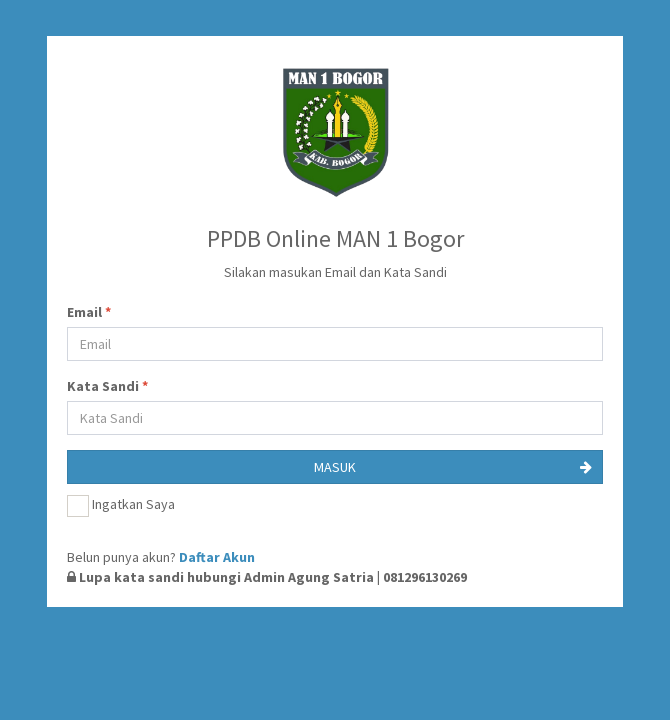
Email (89, 312)
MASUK (453, 467)
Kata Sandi (107, 386)
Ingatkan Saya (121, 506)
